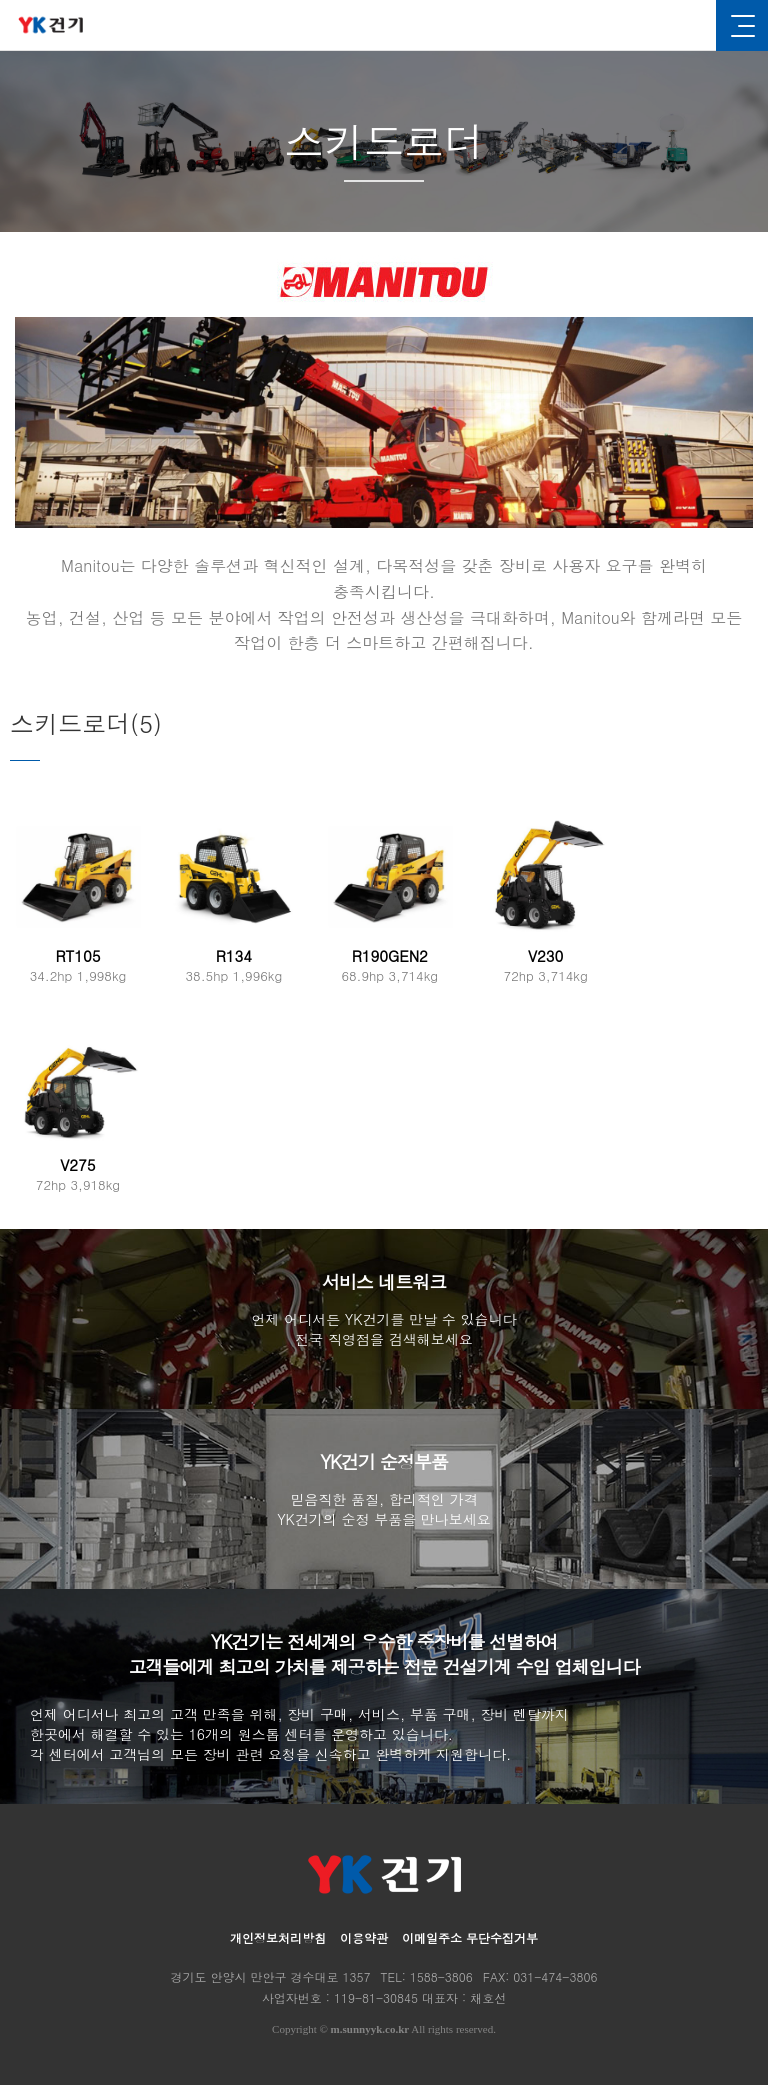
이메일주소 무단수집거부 (470, 1937)
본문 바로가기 (0, 0)
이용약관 (364, 1937)
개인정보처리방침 (278, 1937)
